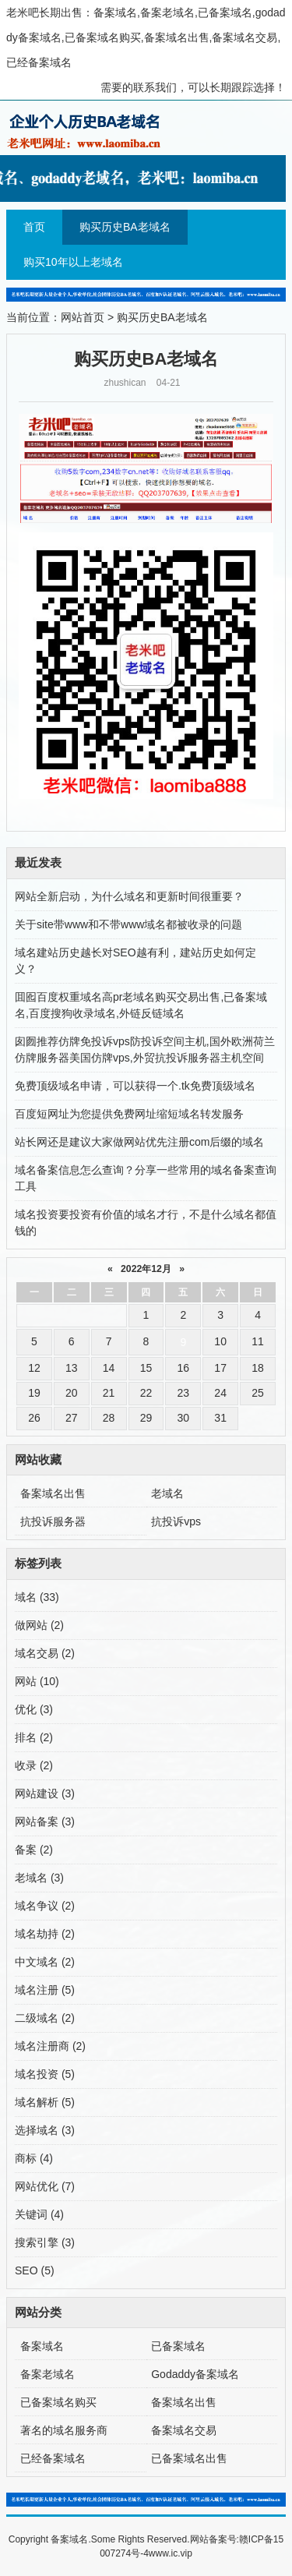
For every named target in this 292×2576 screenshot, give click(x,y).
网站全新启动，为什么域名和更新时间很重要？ (129, 896)
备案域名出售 (53, 1493)
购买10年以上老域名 (73, 262)
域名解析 (45, 2102)
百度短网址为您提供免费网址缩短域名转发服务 (129, 1114)
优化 (34, 1709)
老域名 (167, 1493)
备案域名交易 (183, 2430)
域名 (37, 1597)
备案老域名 (47, 2374)
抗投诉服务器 (53, 1521)
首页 (34, 227)
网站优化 (45, 2186)
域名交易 (45, 1653)
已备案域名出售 (189, 2458)
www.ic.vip (170, 2553)
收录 (34, 1765)
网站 (37, 1681)
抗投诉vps (176, 1521)
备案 (34, 1849)
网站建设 (45, 1793)
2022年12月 (146, 1268)
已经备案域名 (53, 2458)
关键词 (39, 2214)
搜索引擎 (45, 2242)
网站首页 (82, 317)
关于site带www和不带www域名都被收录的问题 (128, 924)
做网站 (39, 1625)
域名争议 (45, 1905)
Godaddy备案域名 (195, 2374)
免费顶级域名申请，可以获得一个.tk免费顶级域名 (135, 1086)
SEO (35, 2270)
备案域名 (42, 2346)
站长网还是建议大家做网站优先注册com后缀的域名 (139, 1142)
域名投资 (45, 2074)
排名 (34, 1737)
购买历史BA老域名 (125, 227)
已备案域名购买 (58, 2402)
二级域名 (45, 2018)
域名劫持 (45, 1934)
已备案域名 (178, 2346)
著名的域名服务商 (63, 2430)
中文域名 (45, 1962)
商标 (34, 2158)
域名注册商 (50, 2046)
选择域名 (45, 2130)
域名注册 (45, 1990)
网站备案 (45, 1821)
